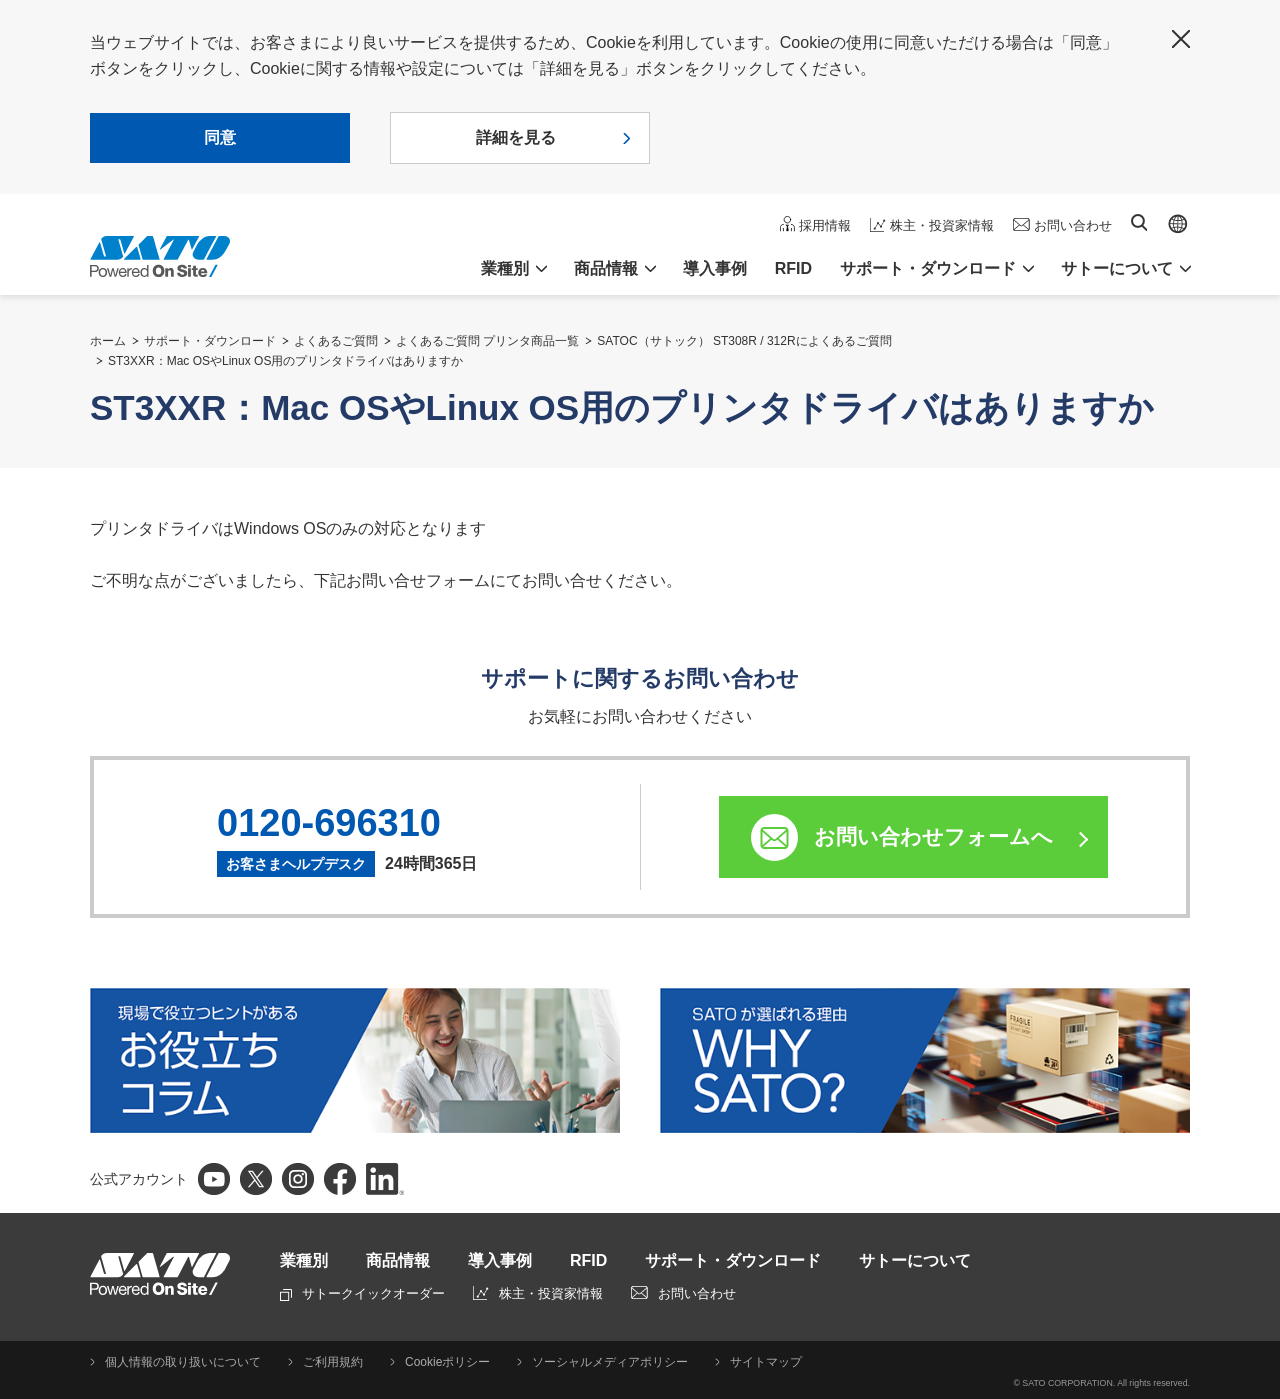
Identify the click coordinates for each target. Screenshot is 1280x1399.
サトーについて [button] (1117, 268)
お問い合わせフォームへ (933, 836)
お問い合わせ (1073, 225)
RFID (793, 268)
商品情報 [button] (606, 268)
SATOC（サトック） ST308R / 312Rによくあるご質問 (744, 341)
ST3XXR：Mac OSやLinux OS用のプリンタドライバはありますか (285, 361)
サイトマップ (766, 1362)
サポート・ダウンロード (210, 341)
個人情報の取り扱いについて (183, 1362)
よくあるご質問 (336, 341)
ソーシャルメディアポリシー (610, 1362)
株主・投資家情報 (942, 225)
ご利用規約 (333, 1362)
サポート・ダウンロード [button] (928, 268)
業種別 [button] (505, 268)
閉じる (1181, 39)
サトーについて (915, 1260)
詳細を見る (516, 137)
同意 (220, 137)
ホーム (108, 341)
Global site (1178, 224)
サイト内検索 (1139, 222)
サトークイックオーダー (362, 1293)
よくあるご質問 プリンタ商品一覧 (487, 341)
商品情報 (398, 1260)
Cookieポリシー (447, 1362)
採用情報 (825, 225)
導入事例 (715, 268)
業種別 (304, 1260)
